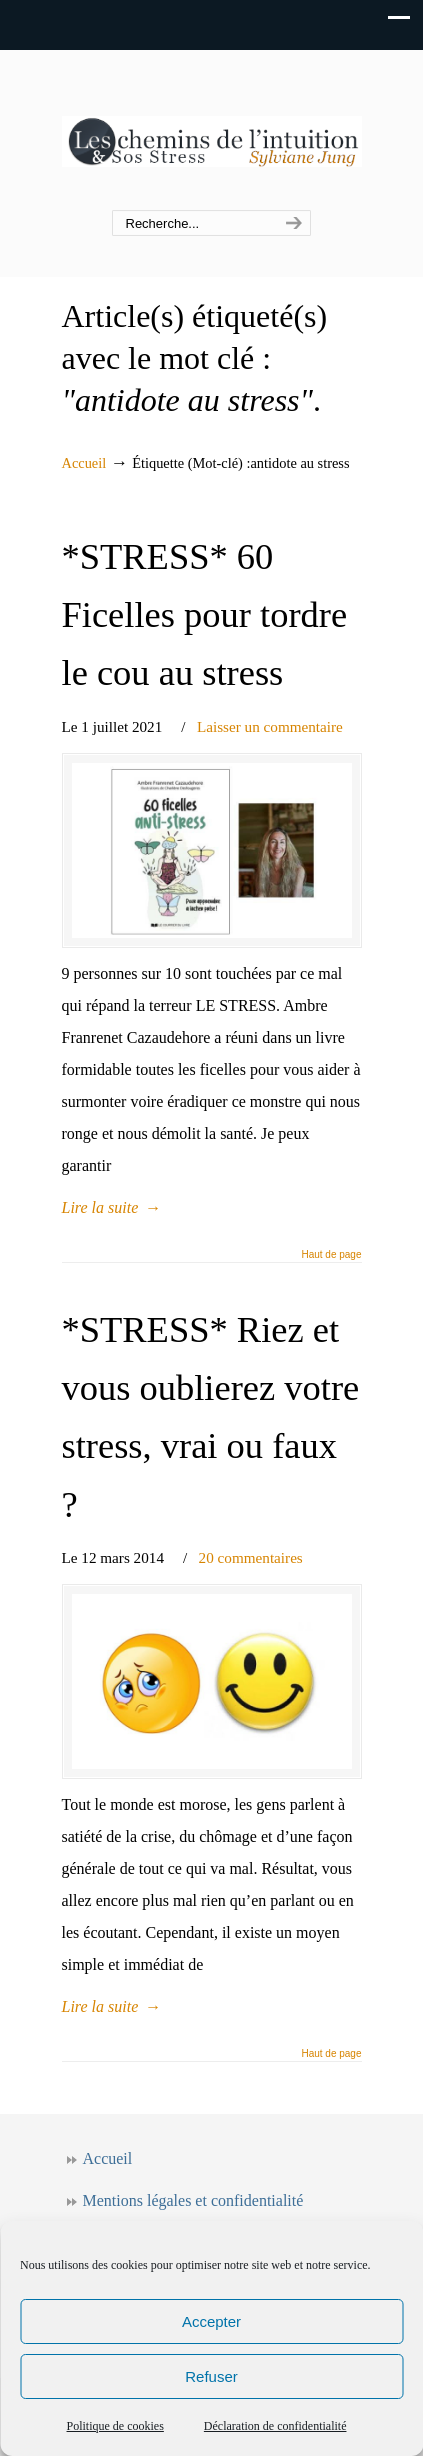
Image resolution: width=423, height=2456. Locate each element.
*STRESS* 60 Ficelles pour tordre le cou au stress (205, 615)
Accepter (211, 2321)
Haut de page (331, 1255)
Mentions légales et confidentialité (193, 2200)
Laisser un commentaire (270, 726)
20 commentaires (251, 1557)
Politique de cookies (115, 2426)
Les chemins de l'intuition (212, 131)
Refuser (211, 2376)
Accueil (84, 463)
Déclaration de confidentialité (275, 2426)
